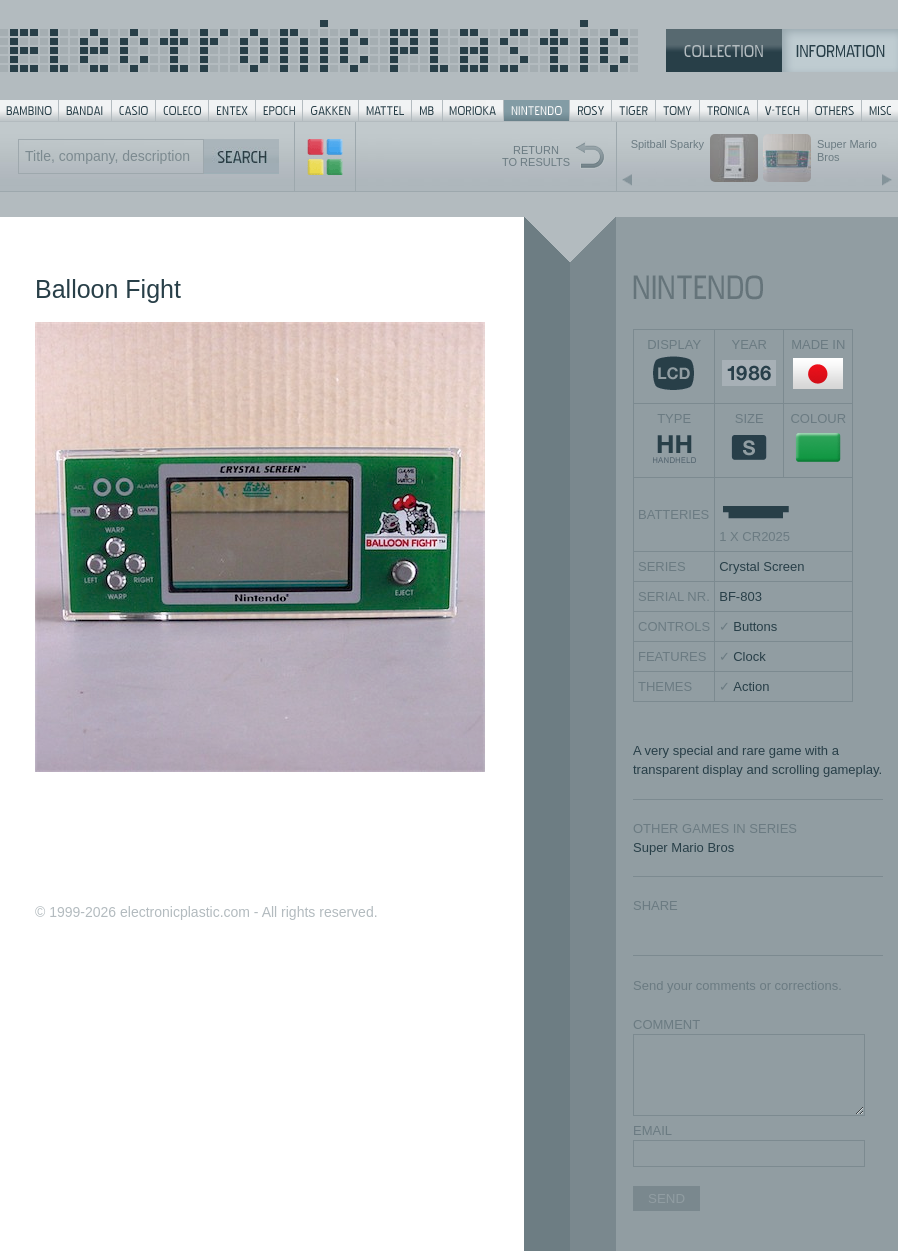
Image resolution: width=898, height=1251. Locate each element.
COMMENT (666, 1024)
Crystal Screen (761, 566)
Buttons (755, 626)
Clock (749, 656)
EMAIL (652, 1130)
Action (751, 686)
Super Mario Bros (683, 847)
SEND (666, 1198)
